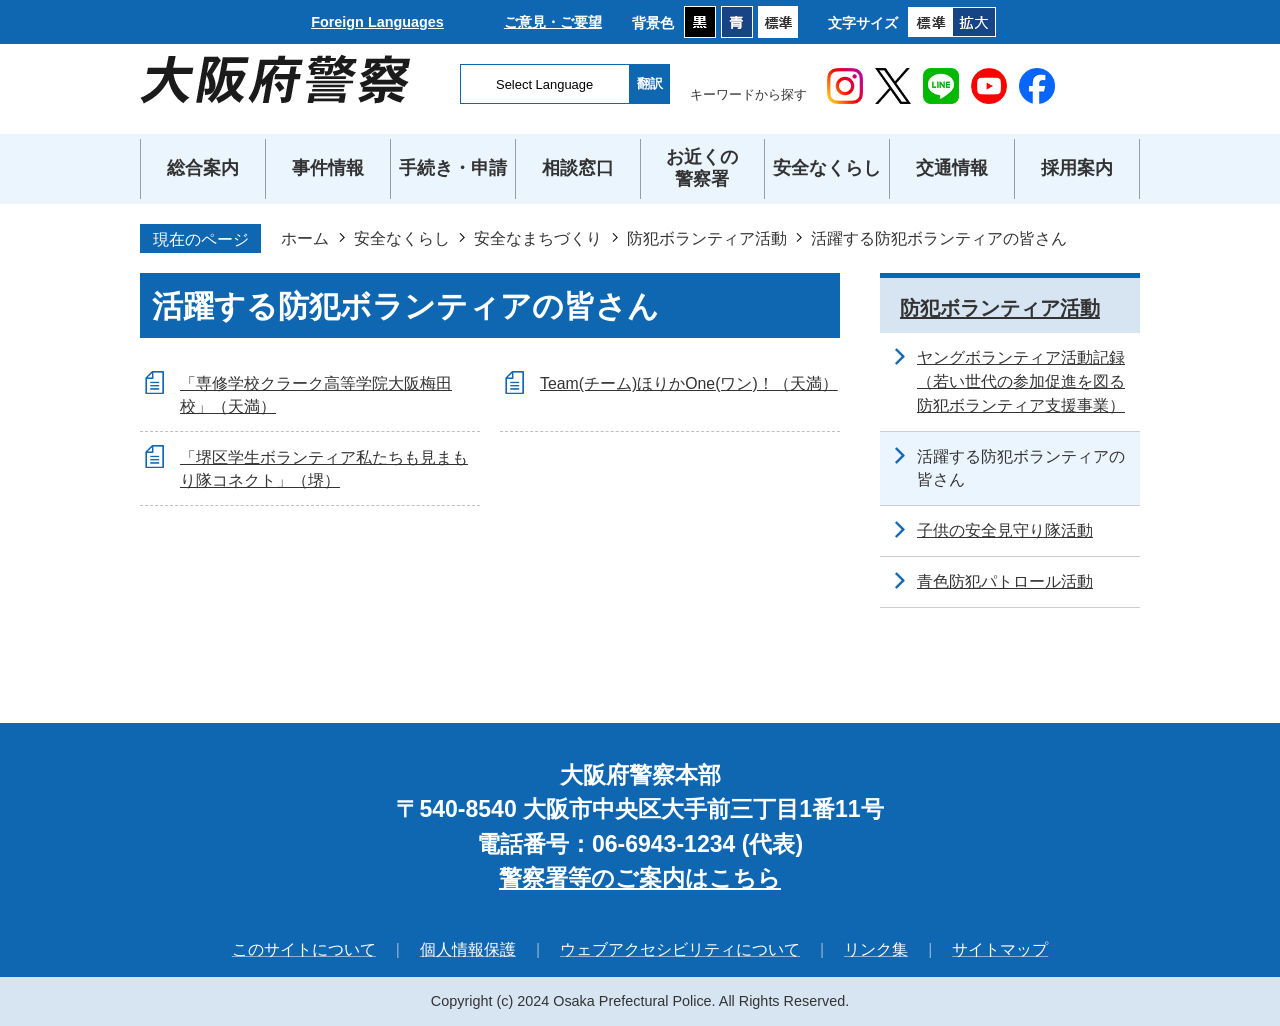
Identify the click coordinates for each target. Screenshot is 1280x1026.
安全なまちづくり (538, 238)
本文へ (640, 0)
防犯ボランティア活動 (707, 238)
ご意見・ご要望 (553, 22)
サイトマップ (1000, 949)
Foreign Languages (377, 22)
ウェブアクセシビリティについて (680, 949)
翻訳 (650, 83)
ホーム (305, 238)
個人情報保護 (468, 949)
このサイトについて (304, 949)
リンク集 (876, 949)
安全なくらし (402, 238)
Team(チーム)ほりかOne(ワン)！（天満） (689, 383)
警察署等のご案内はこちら (640, 878)
